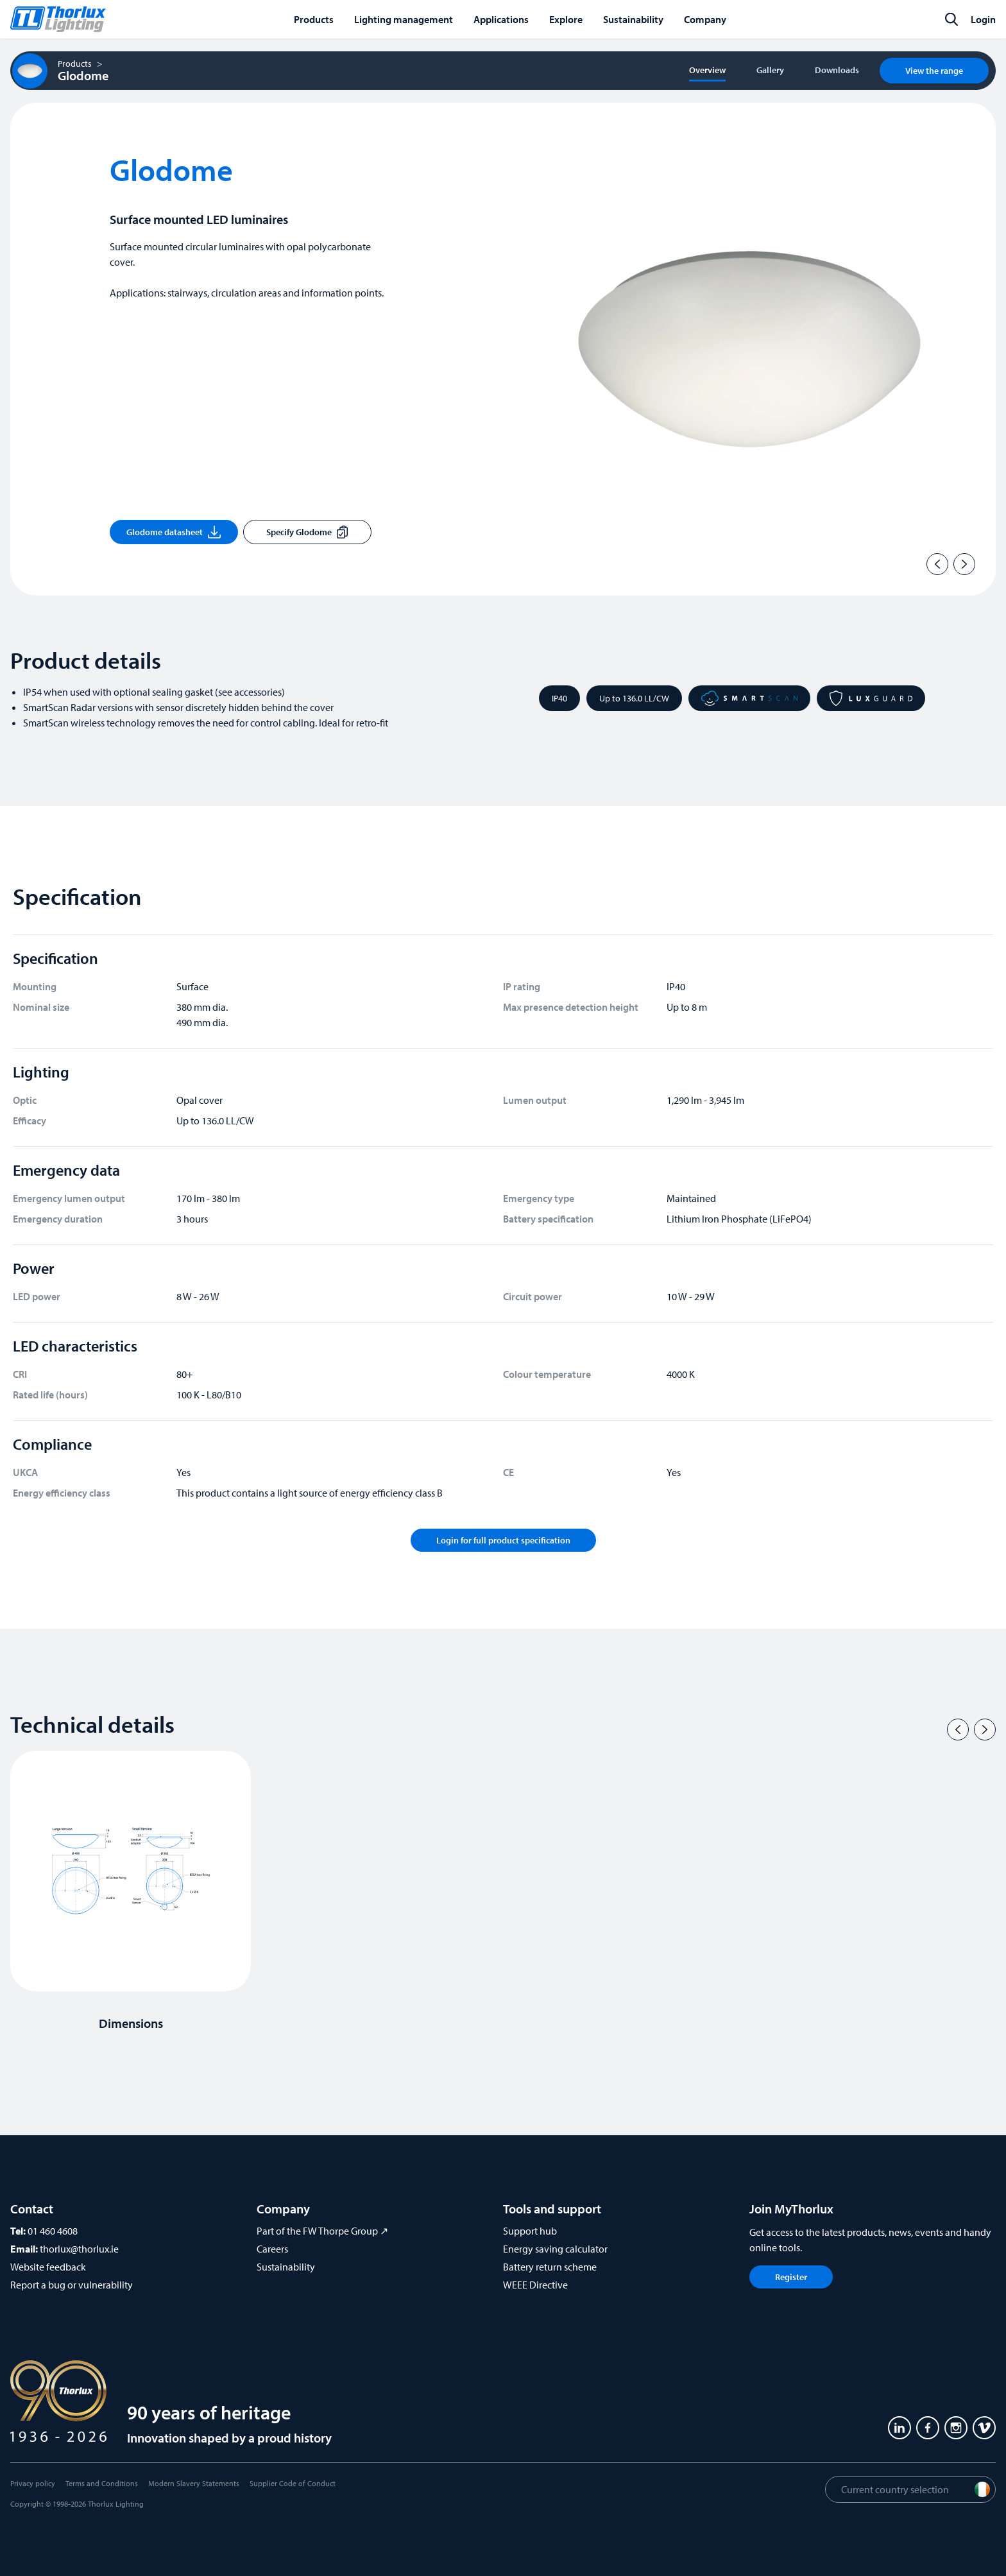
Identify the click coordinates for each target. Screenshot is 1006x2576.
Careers (272, 2248)
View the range (934, 70)
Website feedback (48, 2266)
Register (791, 2277)
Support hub (530, 2230)
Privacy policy (32, 2483)
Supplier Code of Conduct (293, 2483)
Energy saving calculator (555, 2248)
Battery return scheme (550, 2266)
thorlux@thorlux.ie (79, 2248)
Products (75, 63)
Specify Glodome (307, 532)
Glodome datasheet (173, 532)
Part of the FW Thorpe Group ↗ (322, 2230)
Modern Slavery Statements (193, 2483)
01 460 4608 (53, 2230)
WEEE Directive (535, 2284)
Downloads (837, 70)
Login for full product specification (503, 1540)
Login (983, 19)
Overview (707, 70)
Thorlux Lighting (116, 2504)
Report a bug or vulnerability (71, 2284)
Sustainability (286, 2266)
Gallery (770, 70)
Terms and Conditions (101, 2483)
